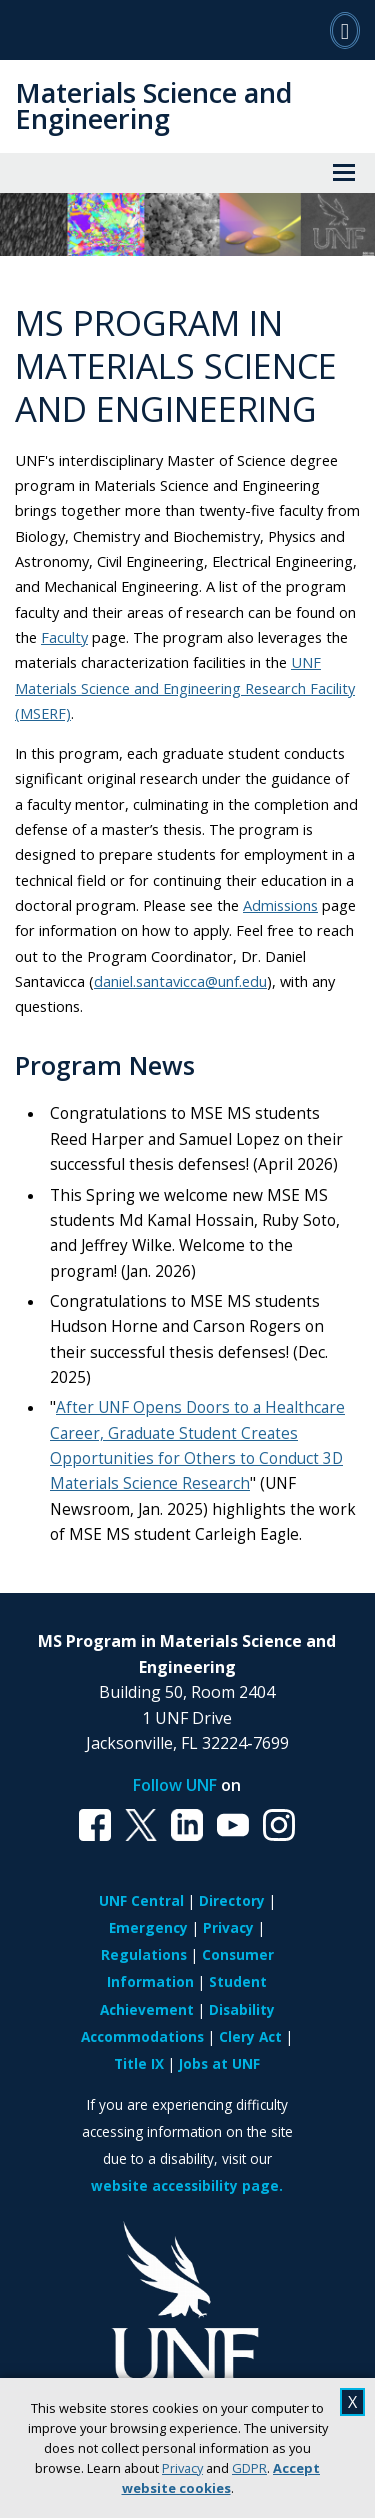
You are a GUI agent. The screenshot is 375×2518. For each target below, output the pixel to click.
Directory (232, 1900)
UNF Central (141, 1900)
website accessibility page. (187, 2185)
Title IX (139, 2063)
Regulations (144, 1954)
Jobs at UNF (219, 2063)
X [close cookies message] (352, 2402)
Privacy (182, 2468)
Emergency (148, 1927)
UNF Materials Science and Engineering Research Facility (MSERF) (185, 687)
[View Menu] (344, 173)
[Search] (345, 30)
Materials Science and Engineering (153, 105)
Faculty (64, 637)
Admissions (280, 905)
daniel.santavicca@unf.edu (180, 981)
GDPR (249, 2468)
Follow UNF (175, 1785)
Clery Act (250, 2036)
